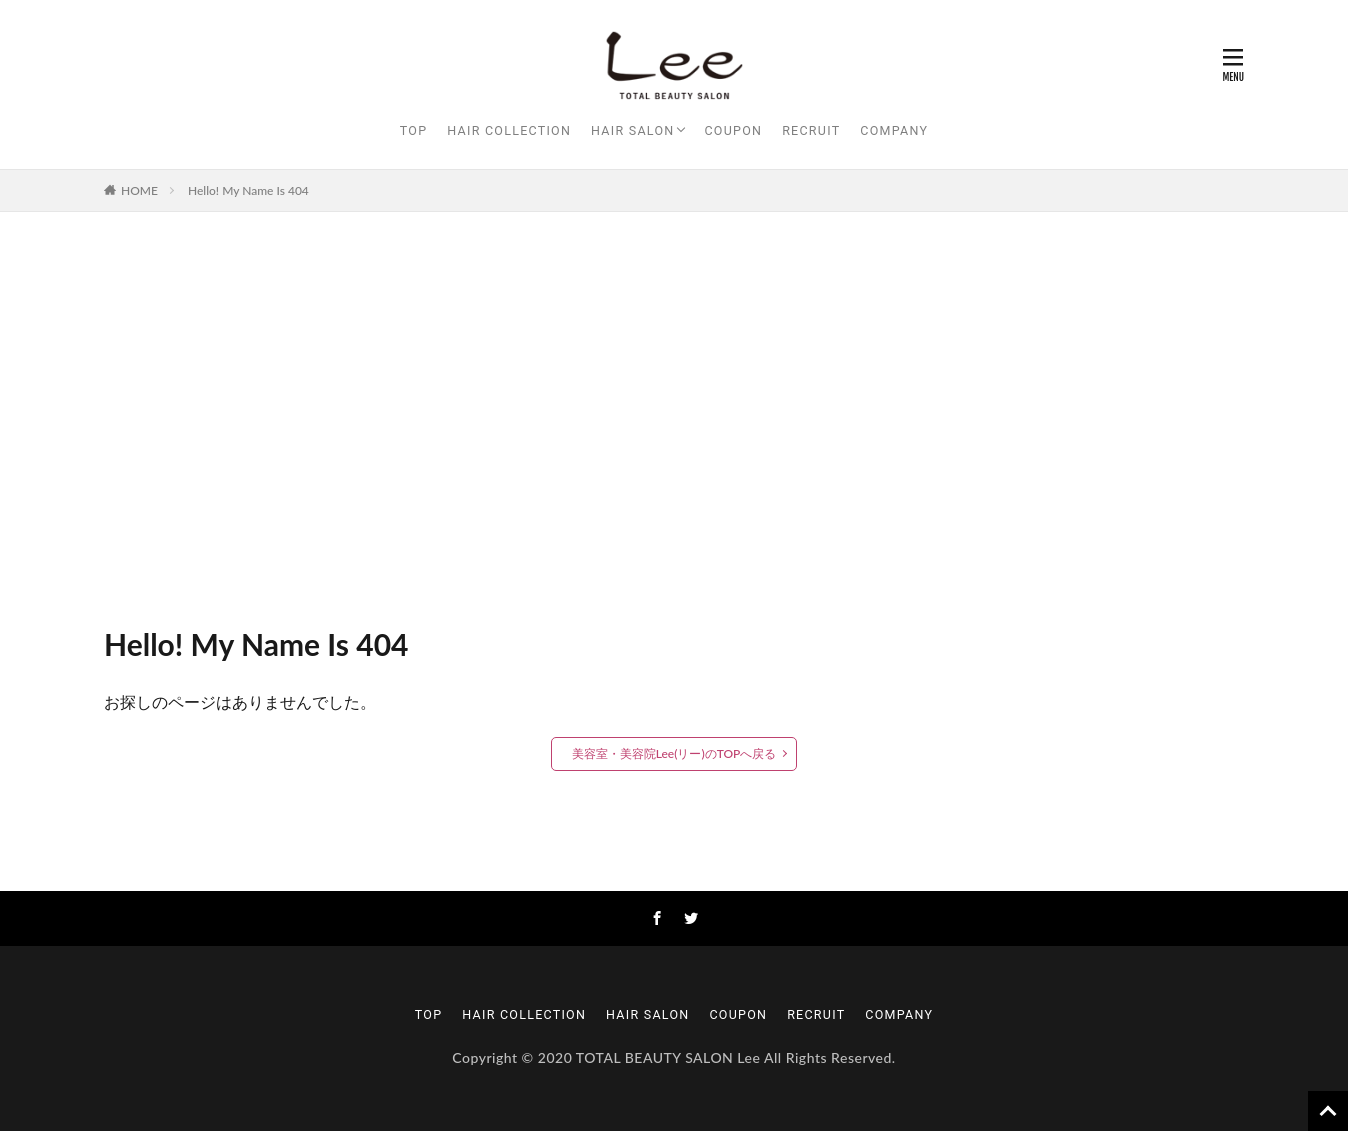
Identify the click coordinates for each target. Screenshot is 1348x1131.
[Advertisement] (674, 412)
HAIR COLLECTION (509, 130)
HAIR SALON (632, 130)
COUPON (733, 130)
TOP (414, 130)
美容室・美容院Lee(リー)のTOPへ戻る (674, 753)
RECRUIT (811, 130)
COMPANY (894, 130)
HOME (139, 190)
